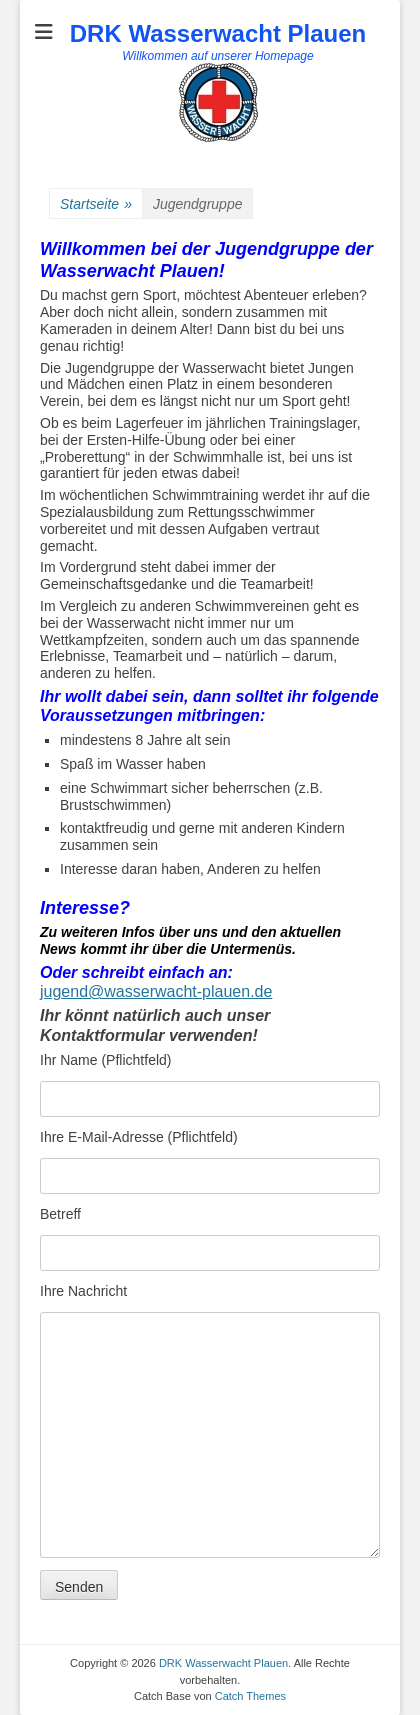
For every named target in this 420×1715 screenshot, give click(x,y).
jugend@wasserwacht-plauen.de (156, 991)
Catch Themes (250, 1696)
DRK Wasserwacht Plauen (218, 33)
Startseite (96, 204)
